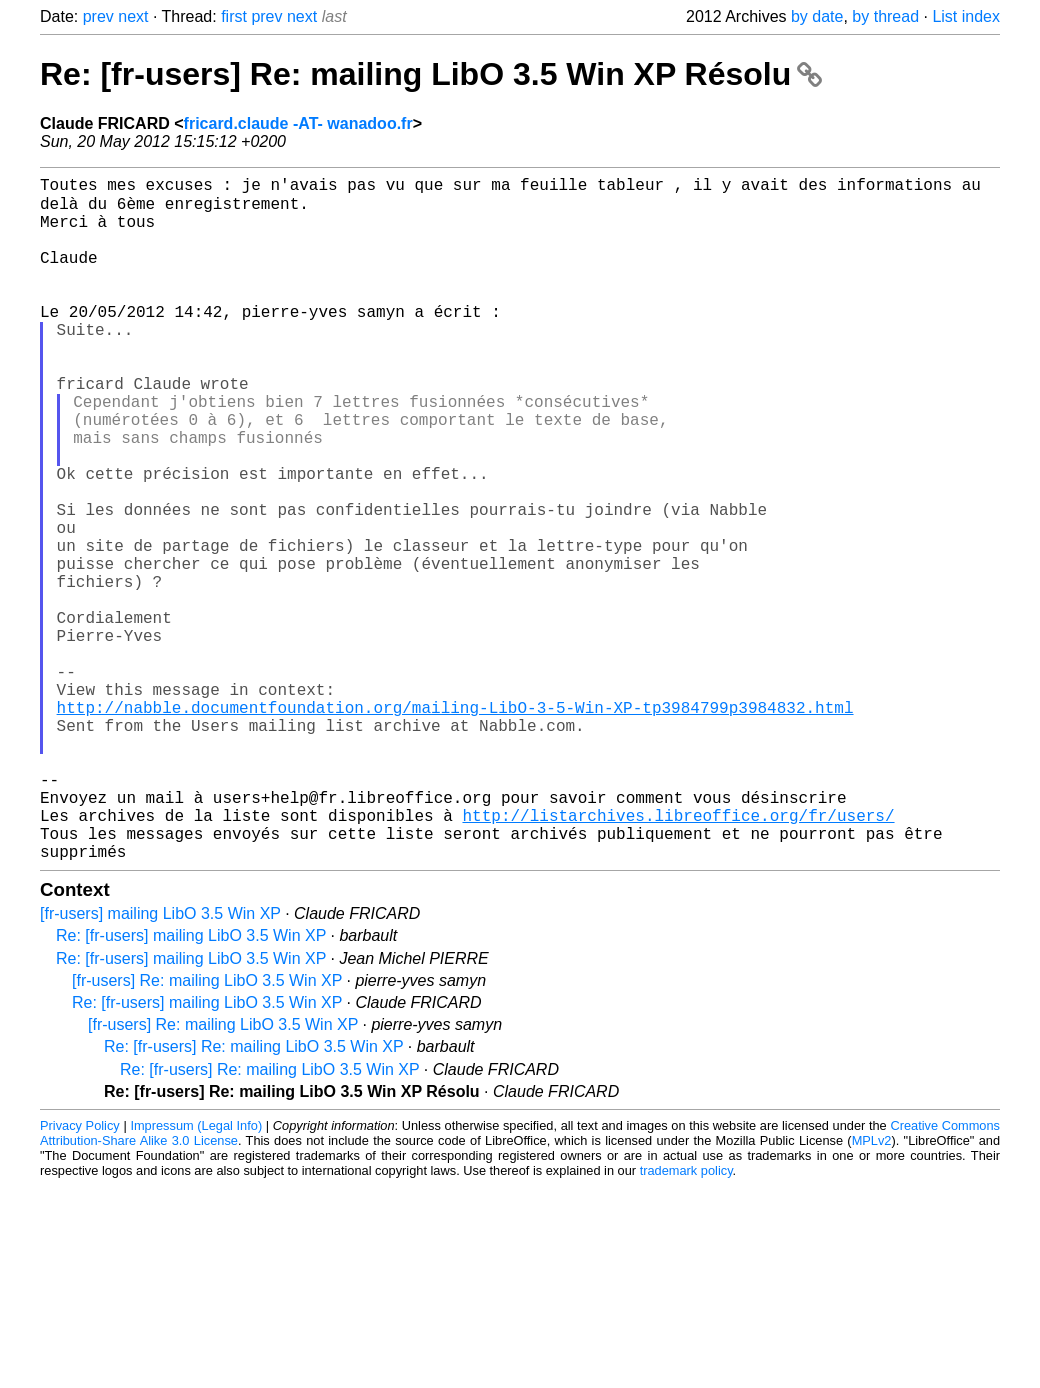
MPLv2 (872, 1290)
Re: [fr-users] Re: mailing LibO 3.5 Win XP (253, 1196)
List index (966, 16)
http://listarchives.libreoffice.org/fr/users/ (678, 957)
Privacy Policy (80, 1275)
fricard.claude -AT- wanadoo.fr (298, 123)
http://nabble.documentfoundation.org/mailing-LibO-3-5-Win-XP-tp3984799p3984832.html (455, 825)
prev (98, 16)
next (133, 16)
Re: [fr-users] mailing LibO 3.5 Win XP (191, 1085)
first (234, 16)
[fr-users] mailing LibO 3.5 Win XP (160, 1063)
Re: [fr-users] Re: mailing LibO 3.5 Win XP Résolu (431, 74)
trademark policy (686, 1320)
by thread (885, 16)
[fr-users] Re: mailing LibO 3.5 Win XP (207, 1130)
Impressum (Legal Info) (196, 1275)
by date (817, 16)
